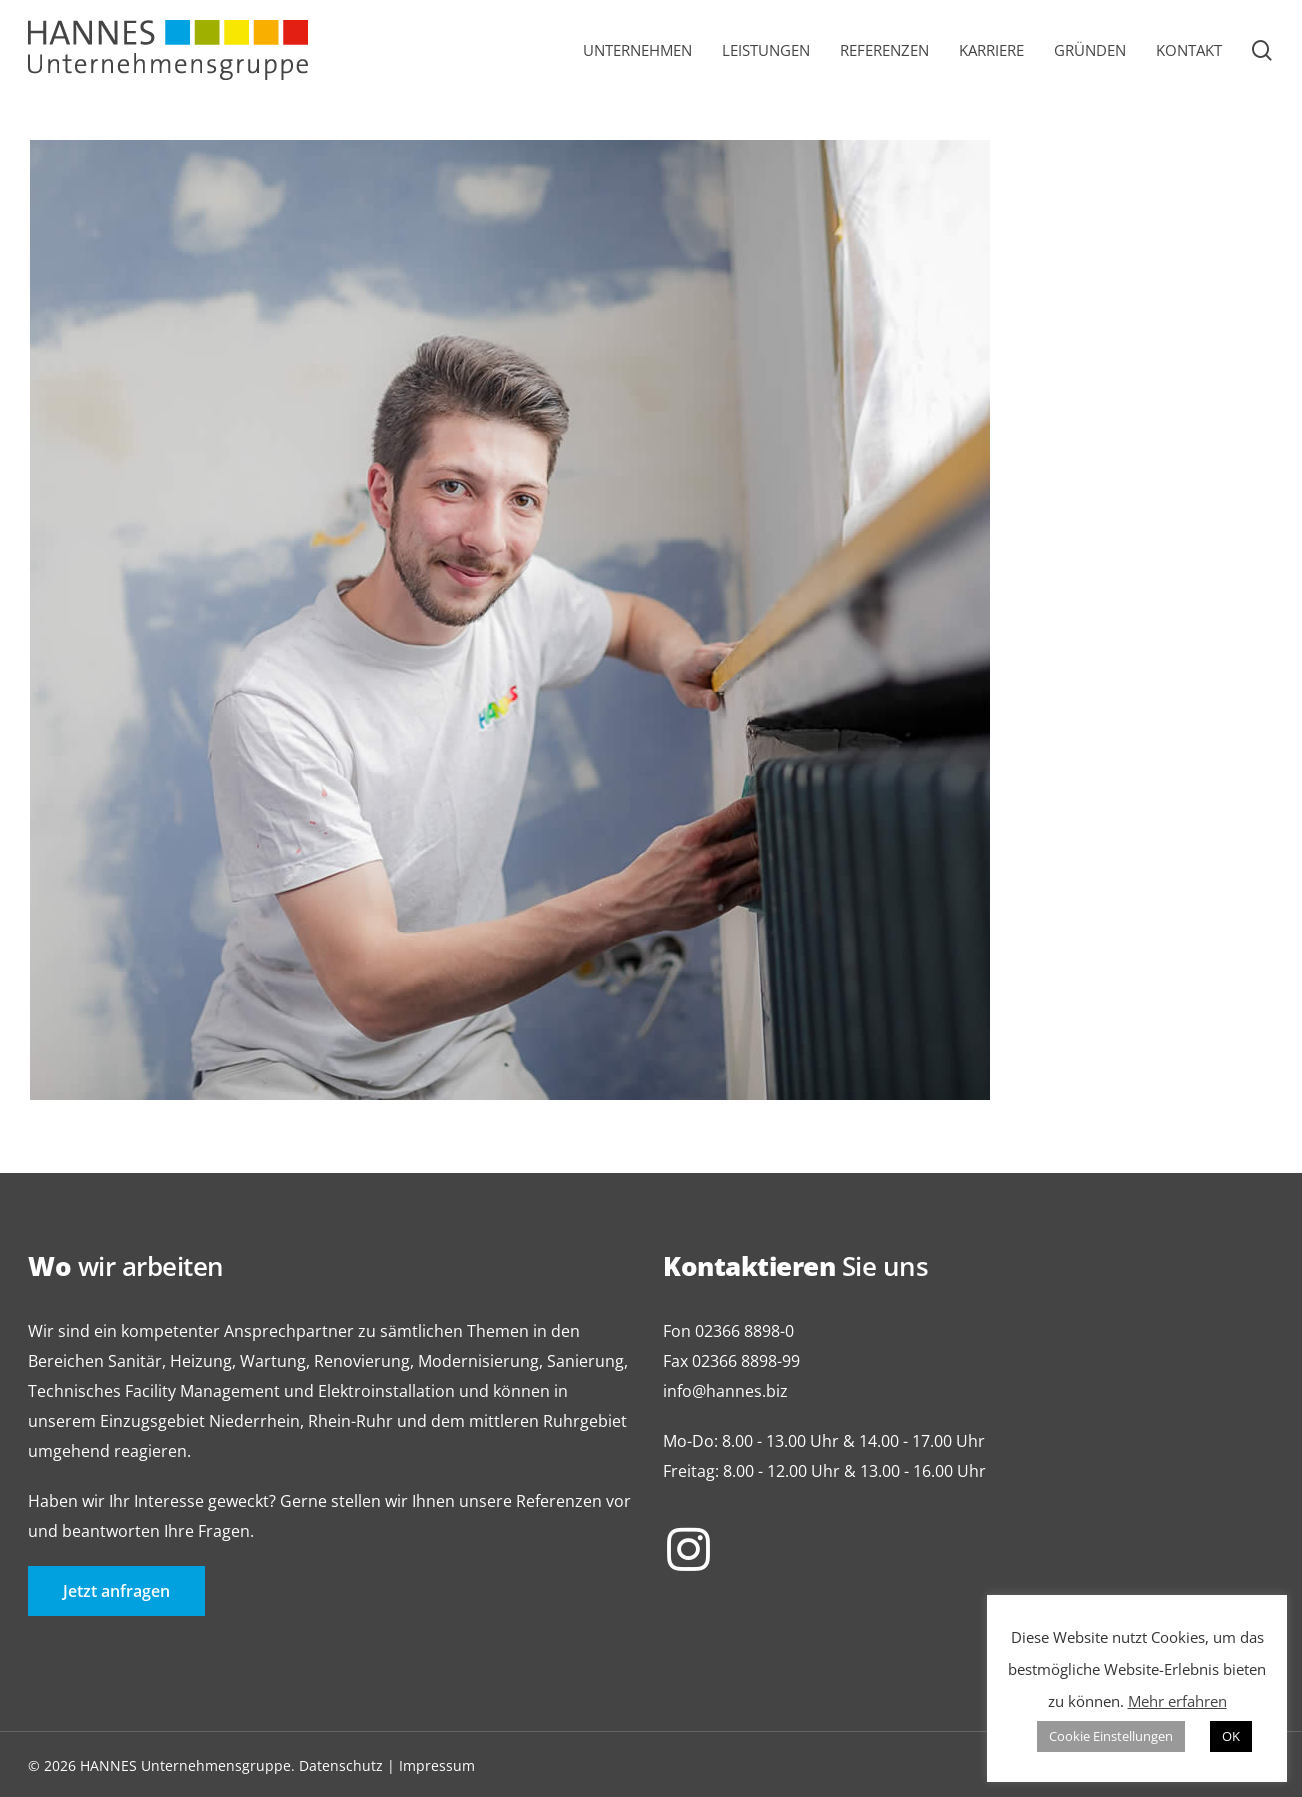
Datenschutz (341, 1765)
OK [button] (1231, 1736)
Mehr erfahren (1177, 1701)
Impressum (437, 1765)
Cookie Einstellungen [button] (1111, 1736)
